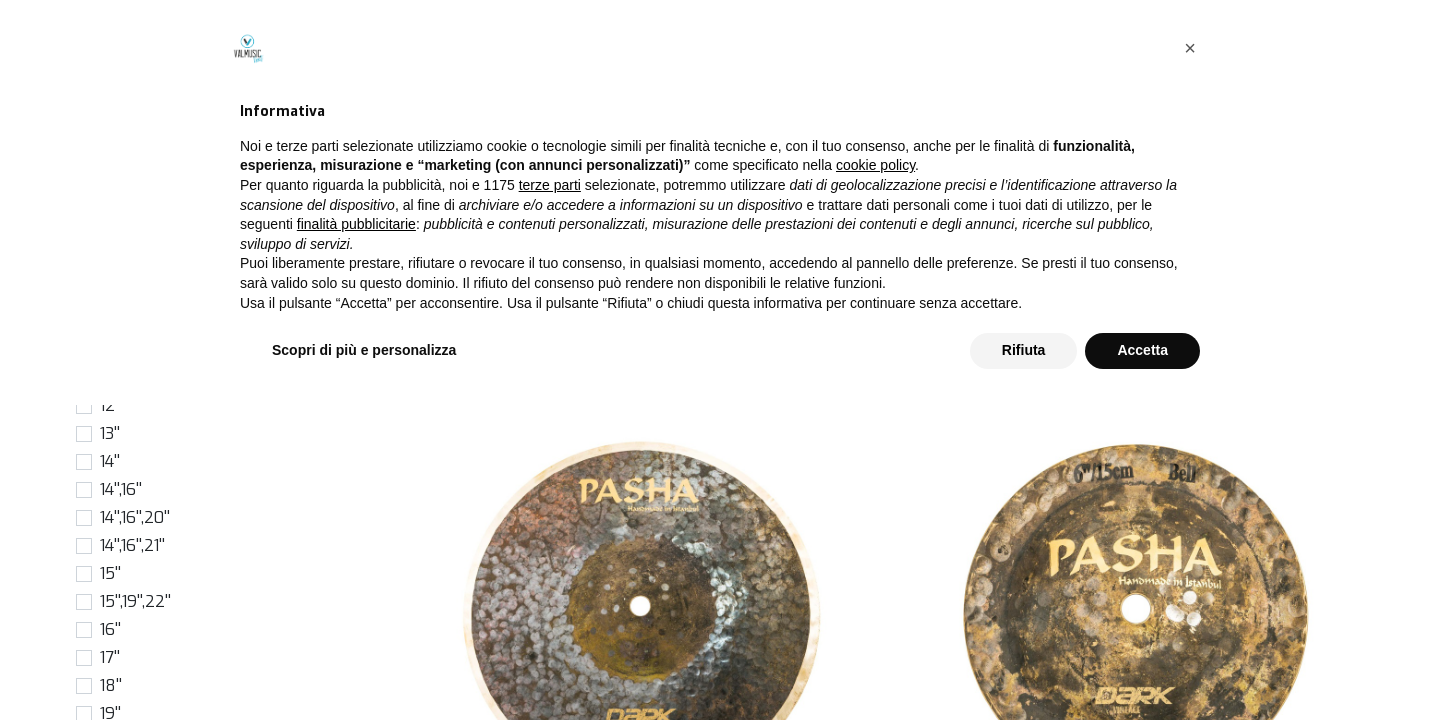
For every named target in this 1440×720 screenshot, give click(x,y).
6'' (108, 293)
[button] (1275, 194)
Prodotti (432, 148)
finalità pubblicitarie (356, 539)
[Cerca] (1073, 194)
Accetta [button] (1142, 665)
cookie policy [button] (875, 481)
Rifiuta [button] (1024, 665)
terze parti (550, 500)
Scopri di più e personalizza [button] (364, 665)
